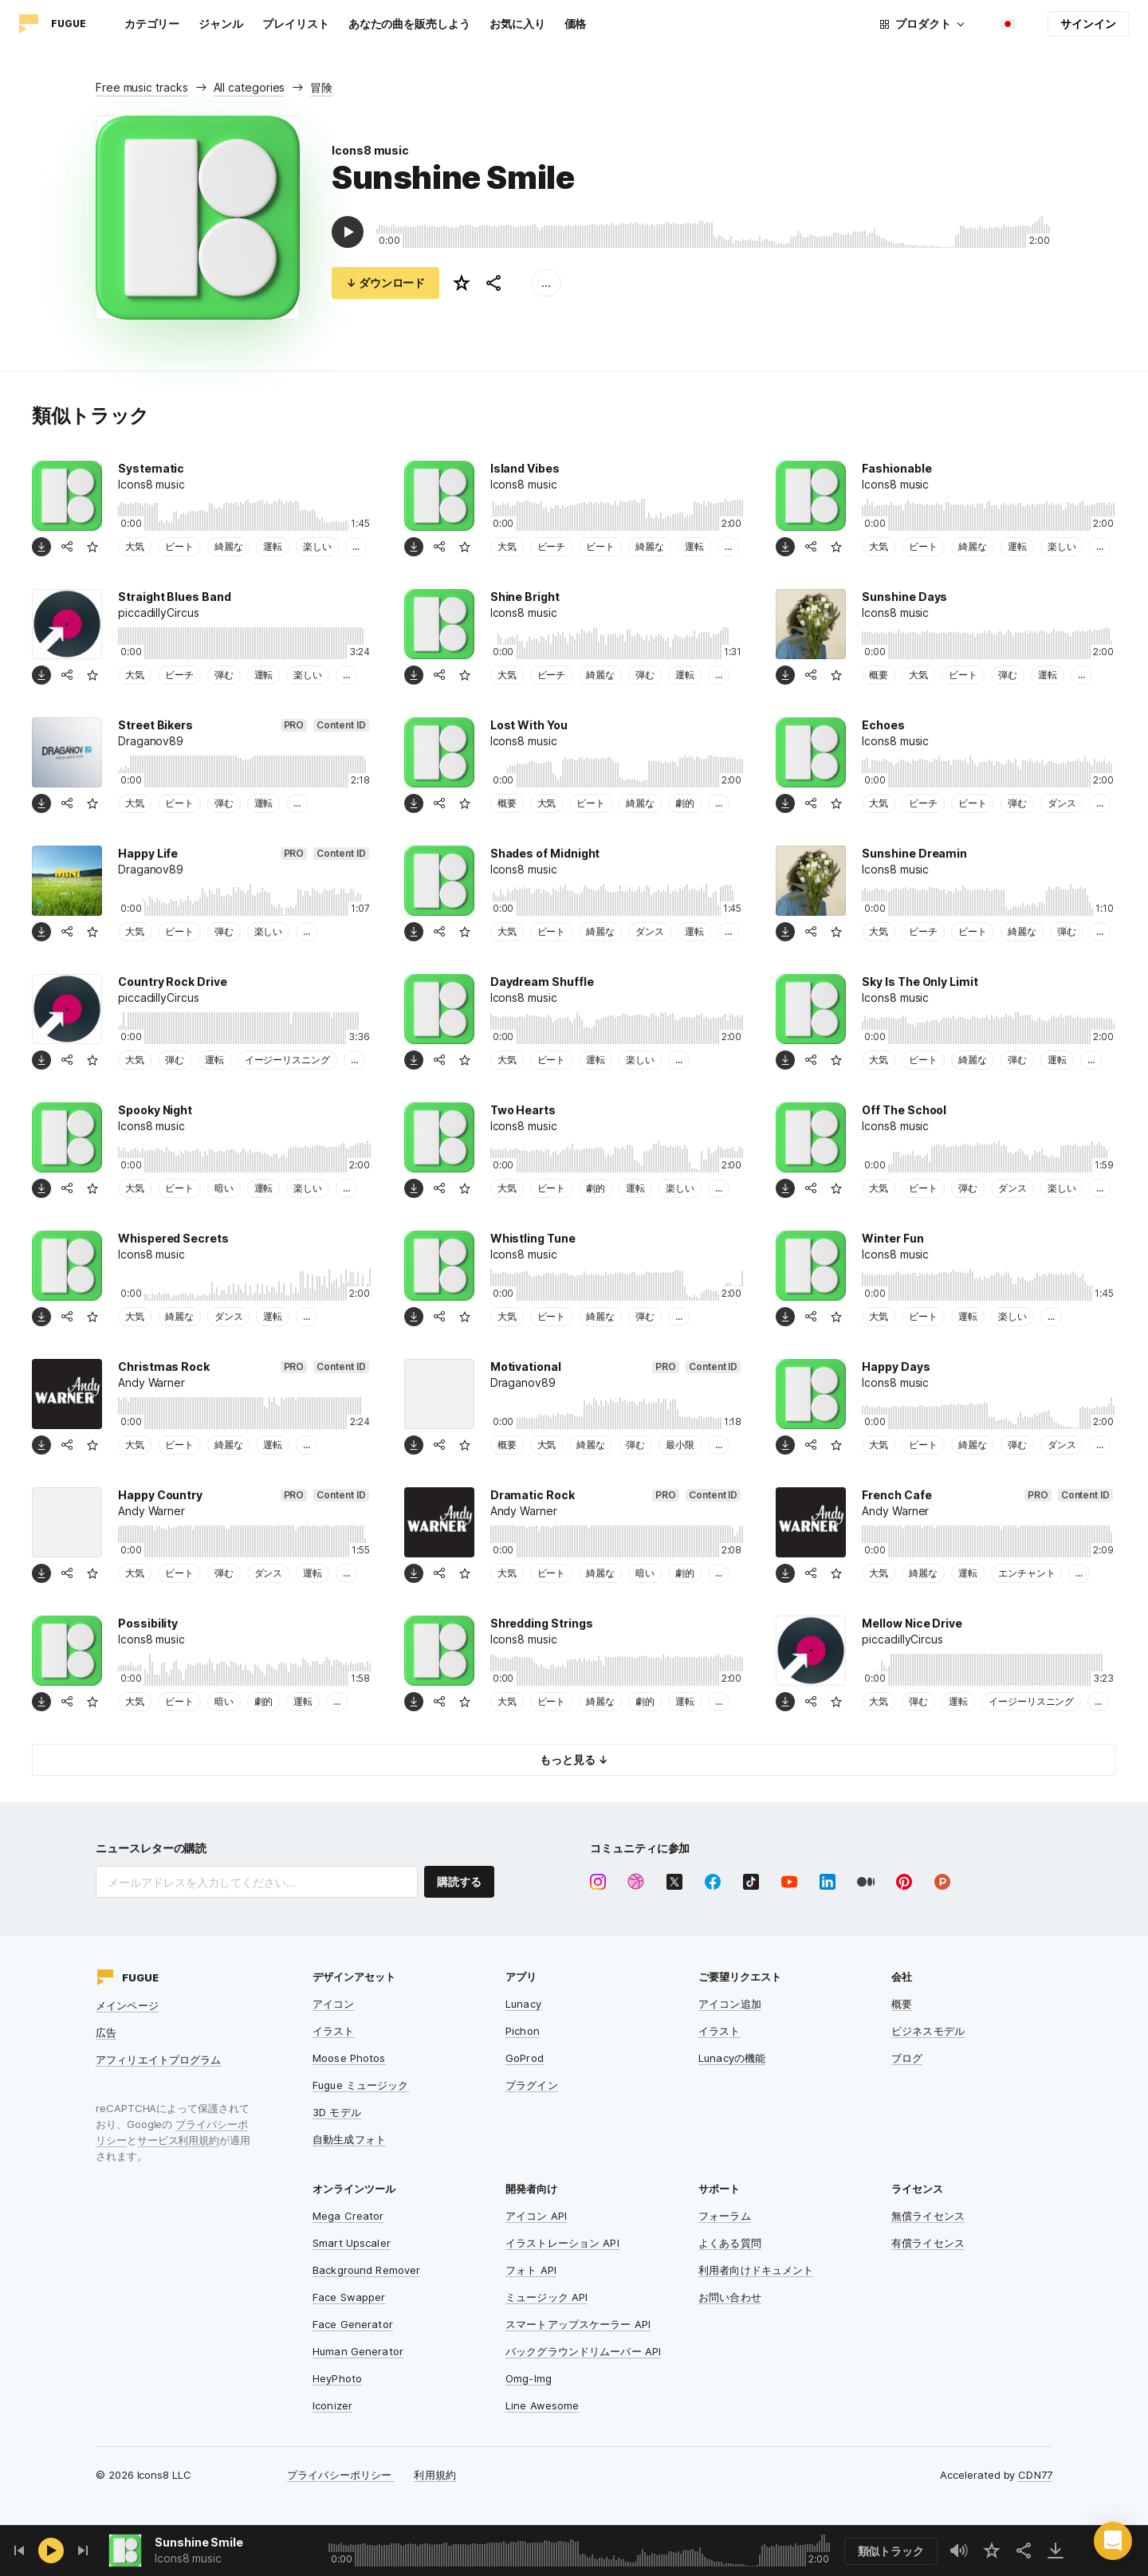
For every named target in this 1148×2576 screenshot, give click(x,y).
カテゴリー (152, 23)
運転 (272, 546)
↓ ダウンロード (385, 282)
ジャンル (221, 23)
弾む (224, 675)
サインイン (1088, 23)
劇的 (684, 803)
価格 (575, 23)
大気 (134, 546)
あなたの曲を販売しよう (409, 23)
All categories (249, 87)
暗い (224, 1188)
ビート (179, 546)
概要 (878, 675)
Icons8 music (370, 150)
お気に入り (517, 23)
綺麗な (228, 546)
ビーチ (551, 546)
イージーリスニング (287, 1060)
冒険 (321, 87)
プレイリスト (295, 23)
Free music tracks (142, 87)
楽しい (317, 546)
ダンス (1062, 803)
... (546, 282)
